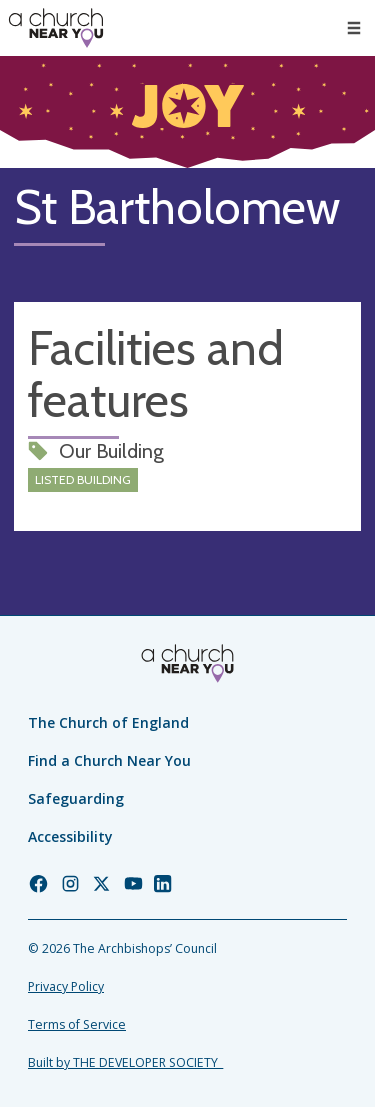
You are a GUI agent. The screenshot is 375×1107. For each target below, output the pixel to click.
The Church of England (108, 722)
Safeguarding (76, 798)
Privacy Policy (66, 986)
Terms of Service (77, 1024)
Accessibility (70, 836)
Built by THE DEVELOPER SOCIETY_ (125, 1062)
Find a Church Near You (109, 760)
